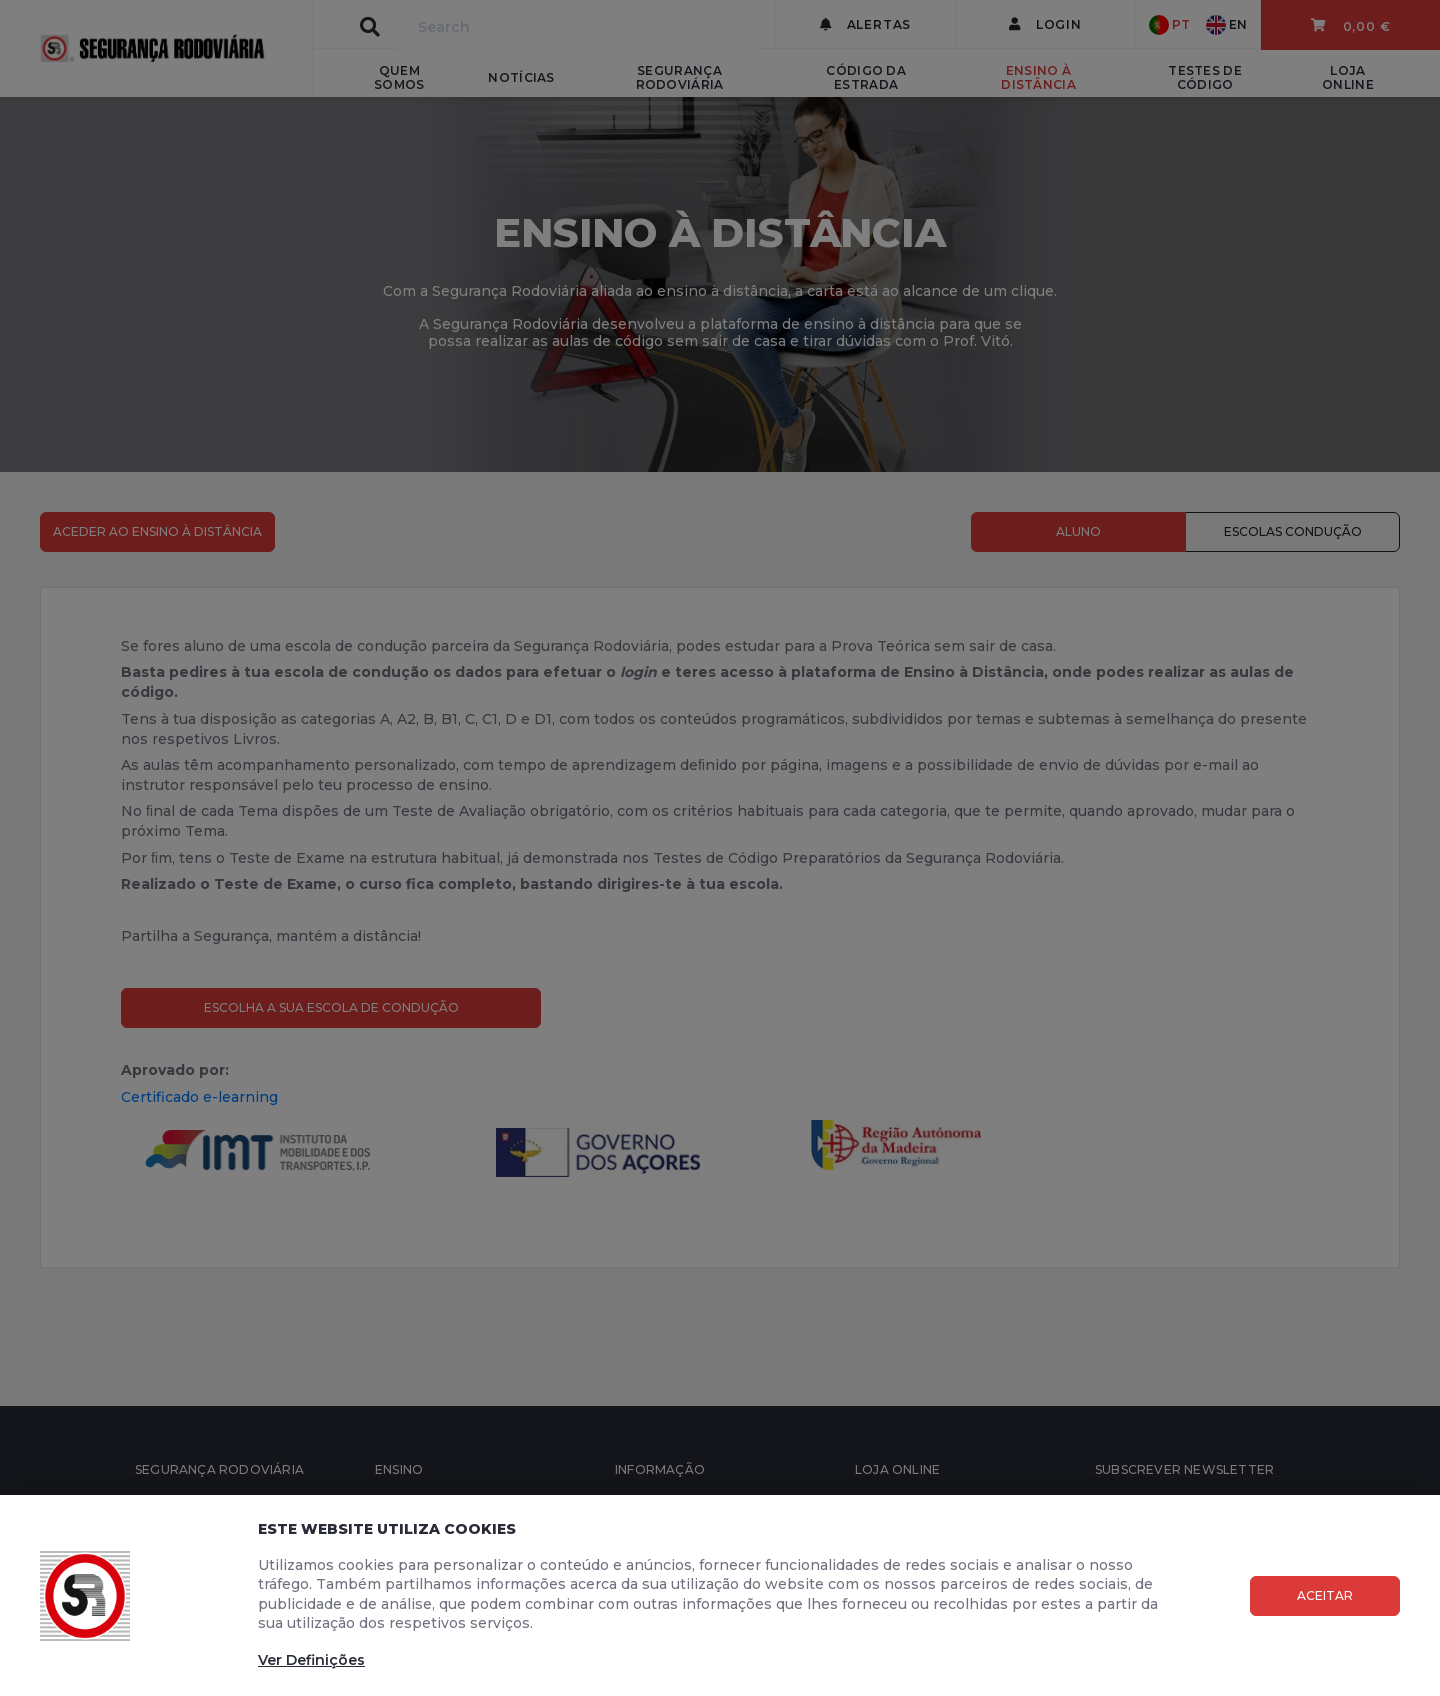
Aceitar (1325, 1595)
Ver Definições (311, 1660)
